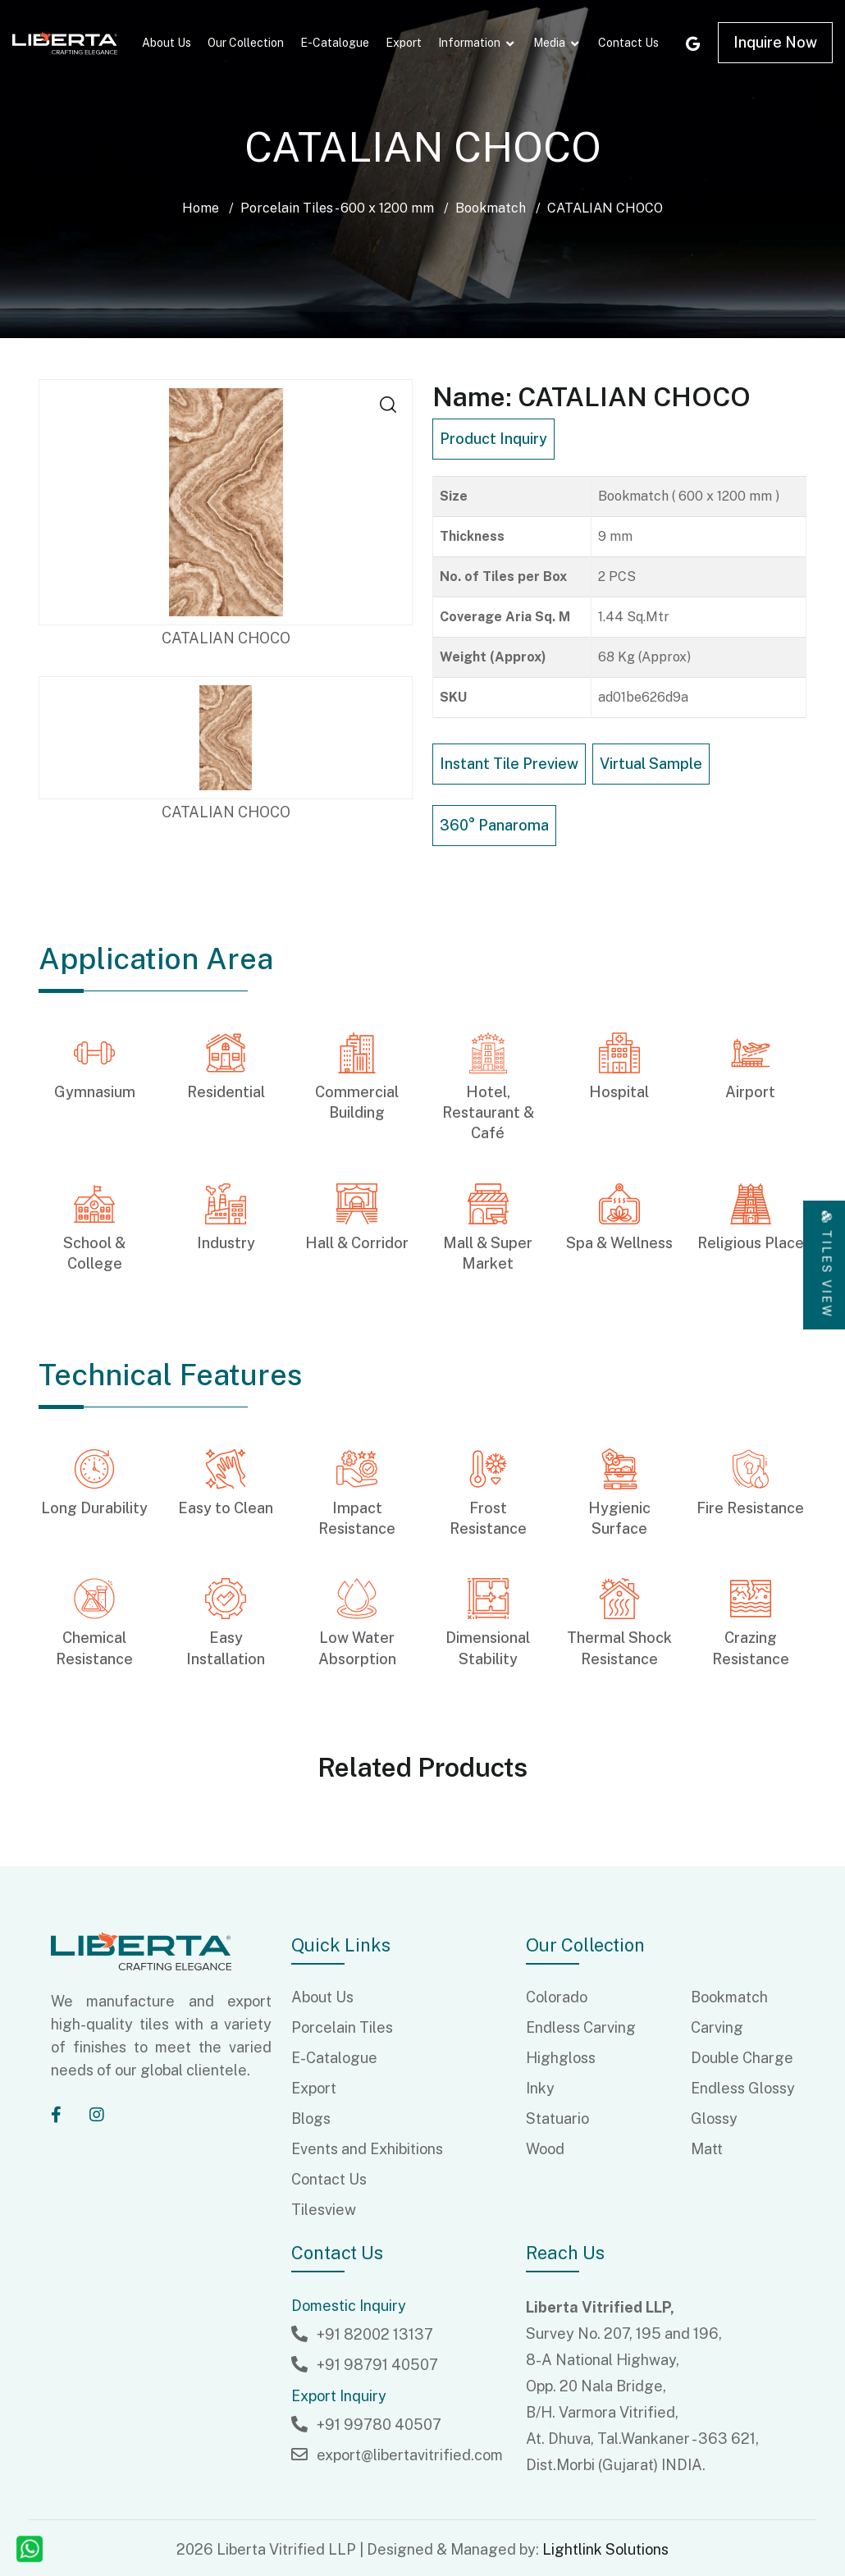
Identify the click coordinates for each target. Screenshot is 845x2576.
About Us (166, 42)
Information (469, 42)
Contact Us (628, 42)
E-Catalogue (334, 42)
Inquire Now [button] (775, 42)
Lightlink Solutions (605, 2549)
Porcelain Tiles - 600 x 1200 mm (337, 208)
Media (549, 42)
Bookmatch (490, 208)
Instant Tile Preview (509, 763)
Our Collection (246, 42)
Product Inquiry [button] (493, 438)
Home (200, 208)
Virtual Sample (651, 763)
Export (404, 42)
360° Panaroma (494, 825)
